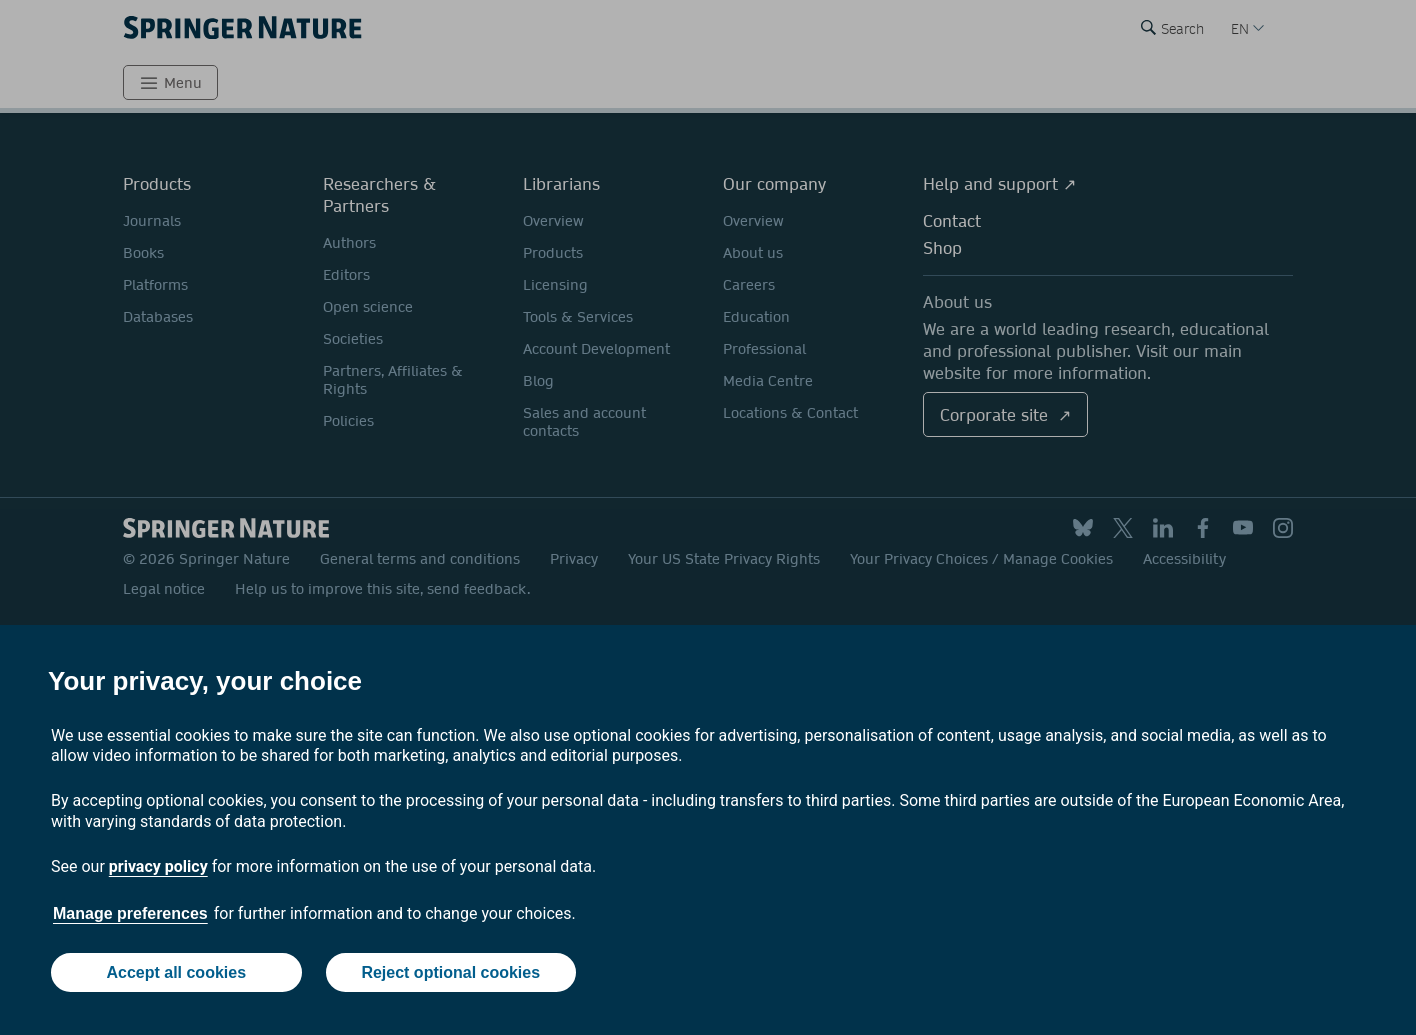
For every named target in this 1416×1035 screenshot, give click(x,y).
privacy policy (158, 866)
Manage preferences (130, 913)
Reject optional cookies (450, 972)
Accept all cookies (176, 972)
